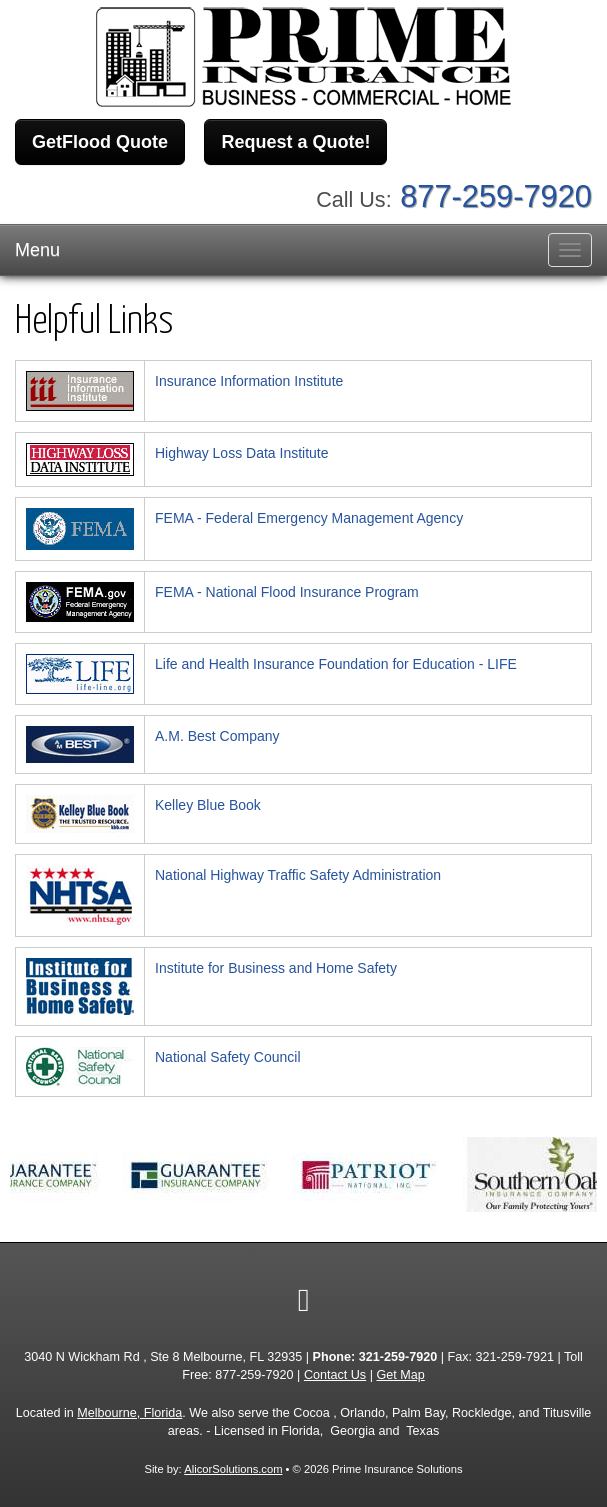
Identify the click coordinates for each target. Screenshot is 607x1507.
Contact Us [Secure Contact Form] (335, 1375)
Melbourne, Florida (129, 1413)
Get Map (400, 1375)
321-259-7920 (398, 1357)
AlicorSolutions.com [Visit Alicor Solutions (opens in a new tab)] (233, 1469)
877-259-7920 (496, 196)
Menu (37, 250)
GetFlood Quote (100, 142)
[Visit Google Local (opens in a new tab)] (304, 1300)
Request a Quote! (295, 142)
